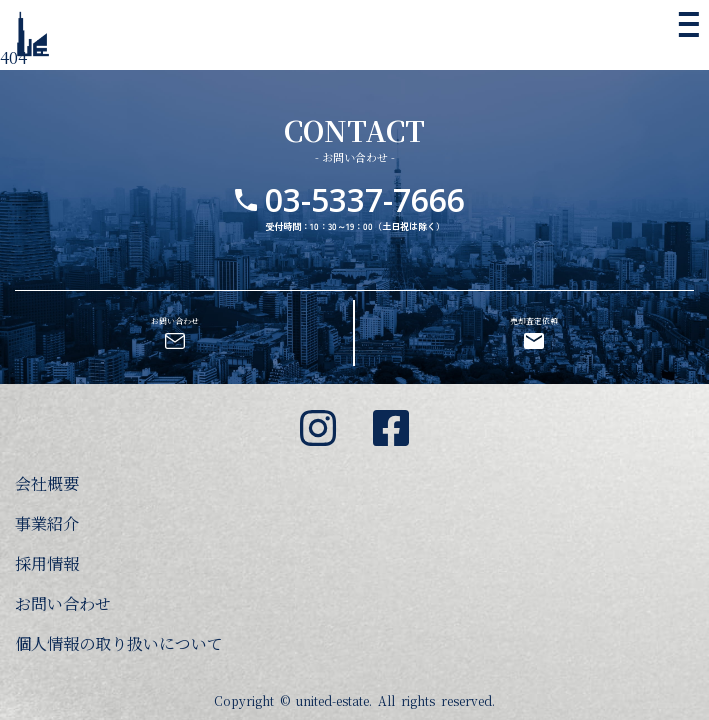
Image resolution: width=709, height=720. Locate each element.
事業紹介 (47, 523)
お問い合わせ (63, 603)
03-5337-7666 (365, 167)
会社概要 (47, 483)
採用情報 (47, 563)
